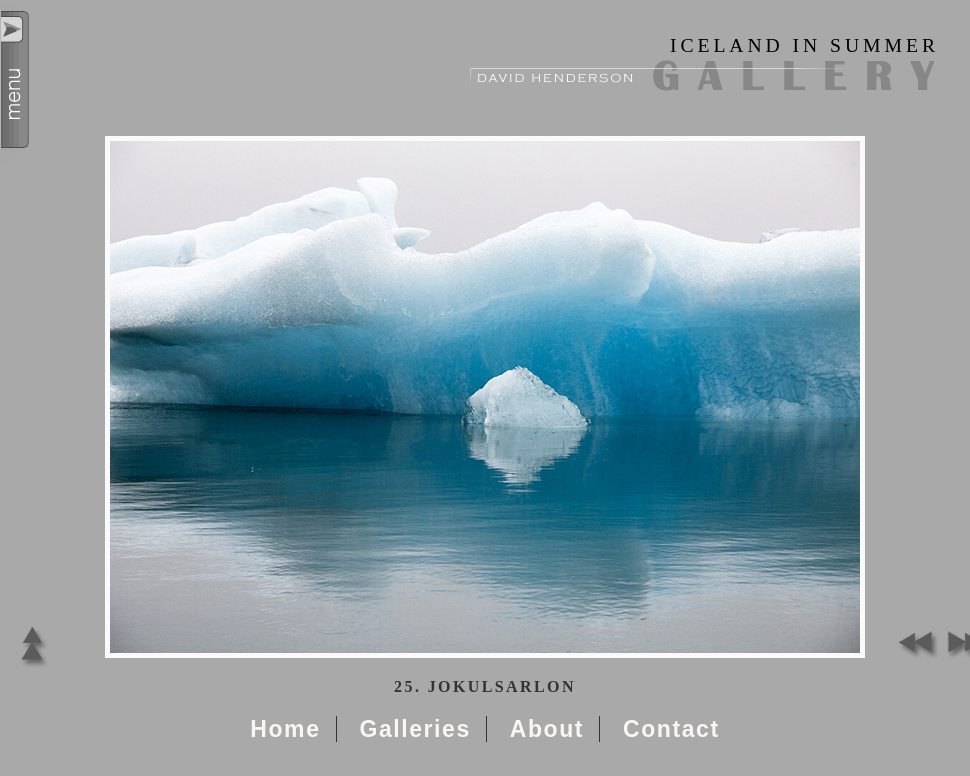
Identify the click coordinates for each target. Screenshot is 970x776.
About (547, 729)
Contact (671, 729)
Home (285, 729)
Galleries (414, 729)
